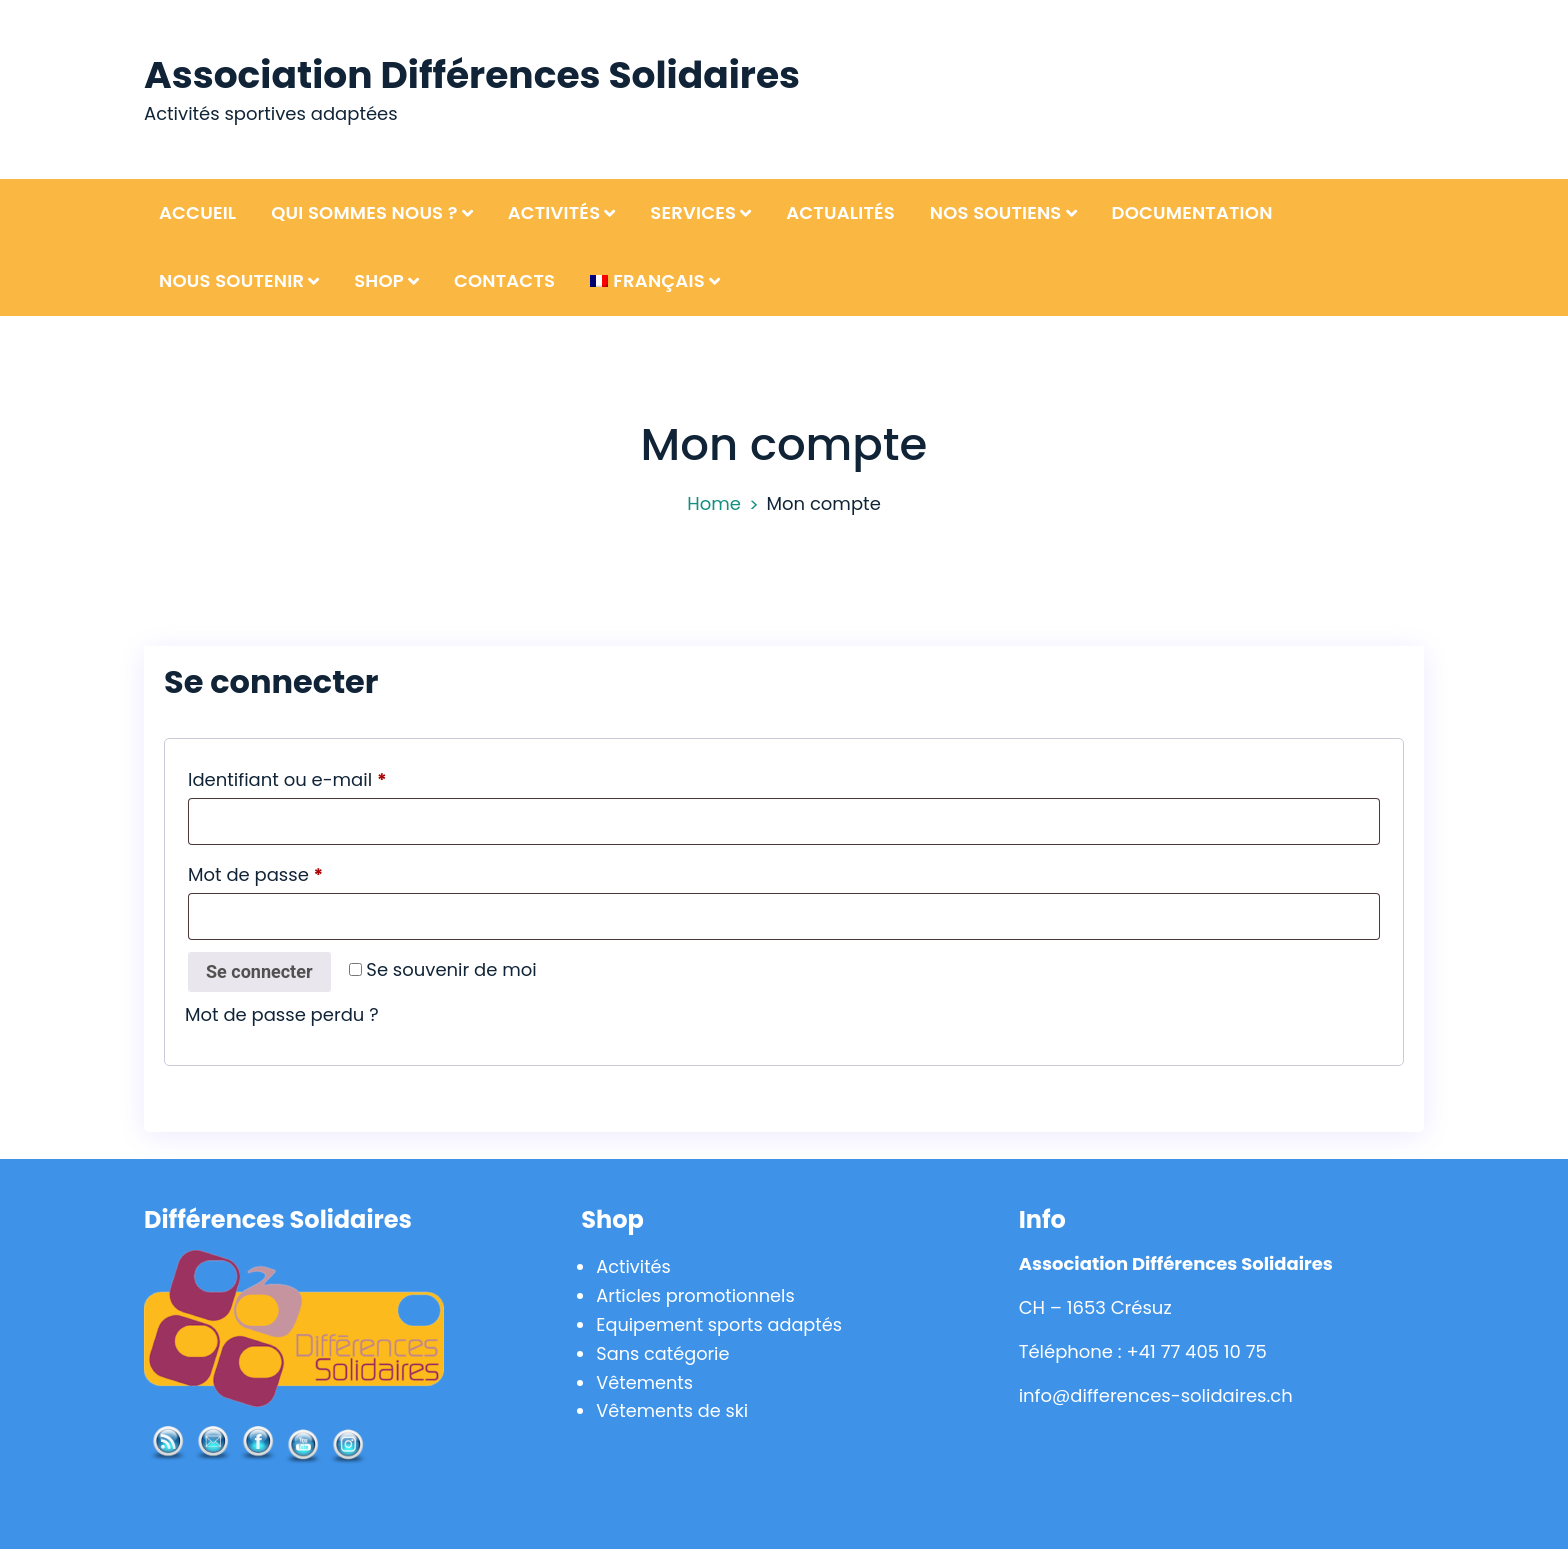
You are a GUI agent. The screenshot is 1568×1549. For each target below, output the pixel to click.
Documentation (1192, 211)
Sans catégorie (663, 1352)
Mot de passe (305, 872)
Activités (554, 211)
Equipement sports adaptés (721, 1323)
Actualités (840, 211)
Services (693, 211)
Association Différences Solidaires (475, 74)
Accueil (197, 211)
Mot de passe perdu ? (282, 1014)
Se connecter (259, 971)
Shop (379, 280)
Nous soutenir (231, 280)
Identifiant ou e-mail (336, 777)
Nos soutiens (996, 211)
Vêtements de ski (673, 1410)
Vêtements (645, 1381)
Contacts (504, 280)
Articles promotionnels (697, 1295)
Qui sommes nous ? (364, 211)
